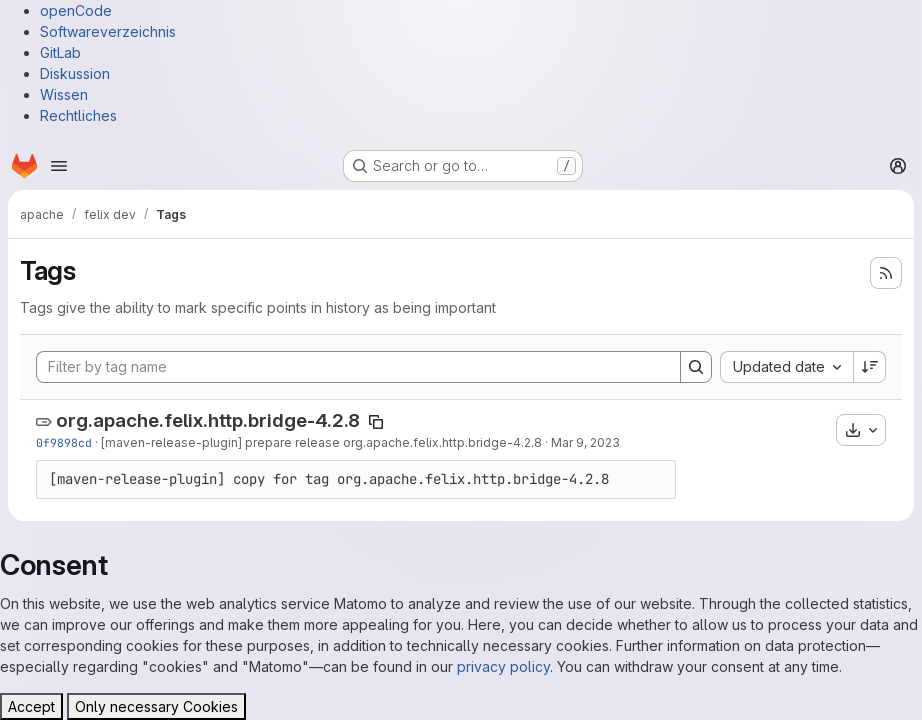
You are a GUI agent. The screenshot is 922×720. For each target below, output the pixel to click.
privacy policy (503, 666)
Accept (31, 706)
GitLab (60, 52)
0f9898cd (64, 442)
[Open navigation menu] (59, 166)
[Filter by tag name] (358, 367)
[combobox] (786, 367)
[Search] (696, 367)
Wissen (64, 94)
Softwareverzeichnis (108, 31)
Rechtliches (78, 115)
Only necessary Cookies (156, 706)
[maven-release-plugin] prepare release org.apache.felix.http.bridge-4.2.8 (321, 442)
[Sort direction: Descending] (870, 367)
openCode (76, 10)
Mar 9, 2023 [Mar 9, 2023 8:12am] (585, 442)
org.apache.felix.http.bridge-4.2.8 (208, 420)
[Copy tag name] (376, 422)
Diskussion (75, 73)
